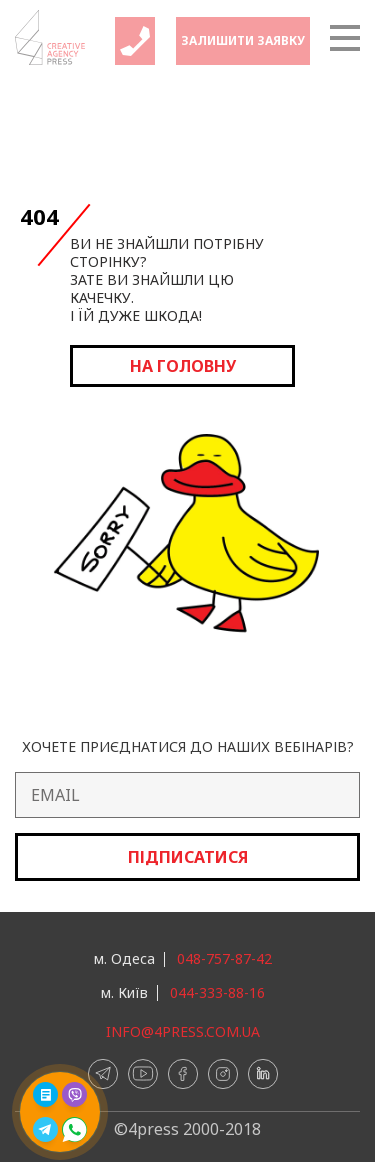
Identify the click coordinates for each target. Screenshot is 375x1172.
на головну (183, 366)
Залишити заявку (243, 40)
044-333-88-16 (217, 993)
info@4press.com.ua (183, 1032)
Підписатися (188, 857)
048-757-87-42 (224, 959)
